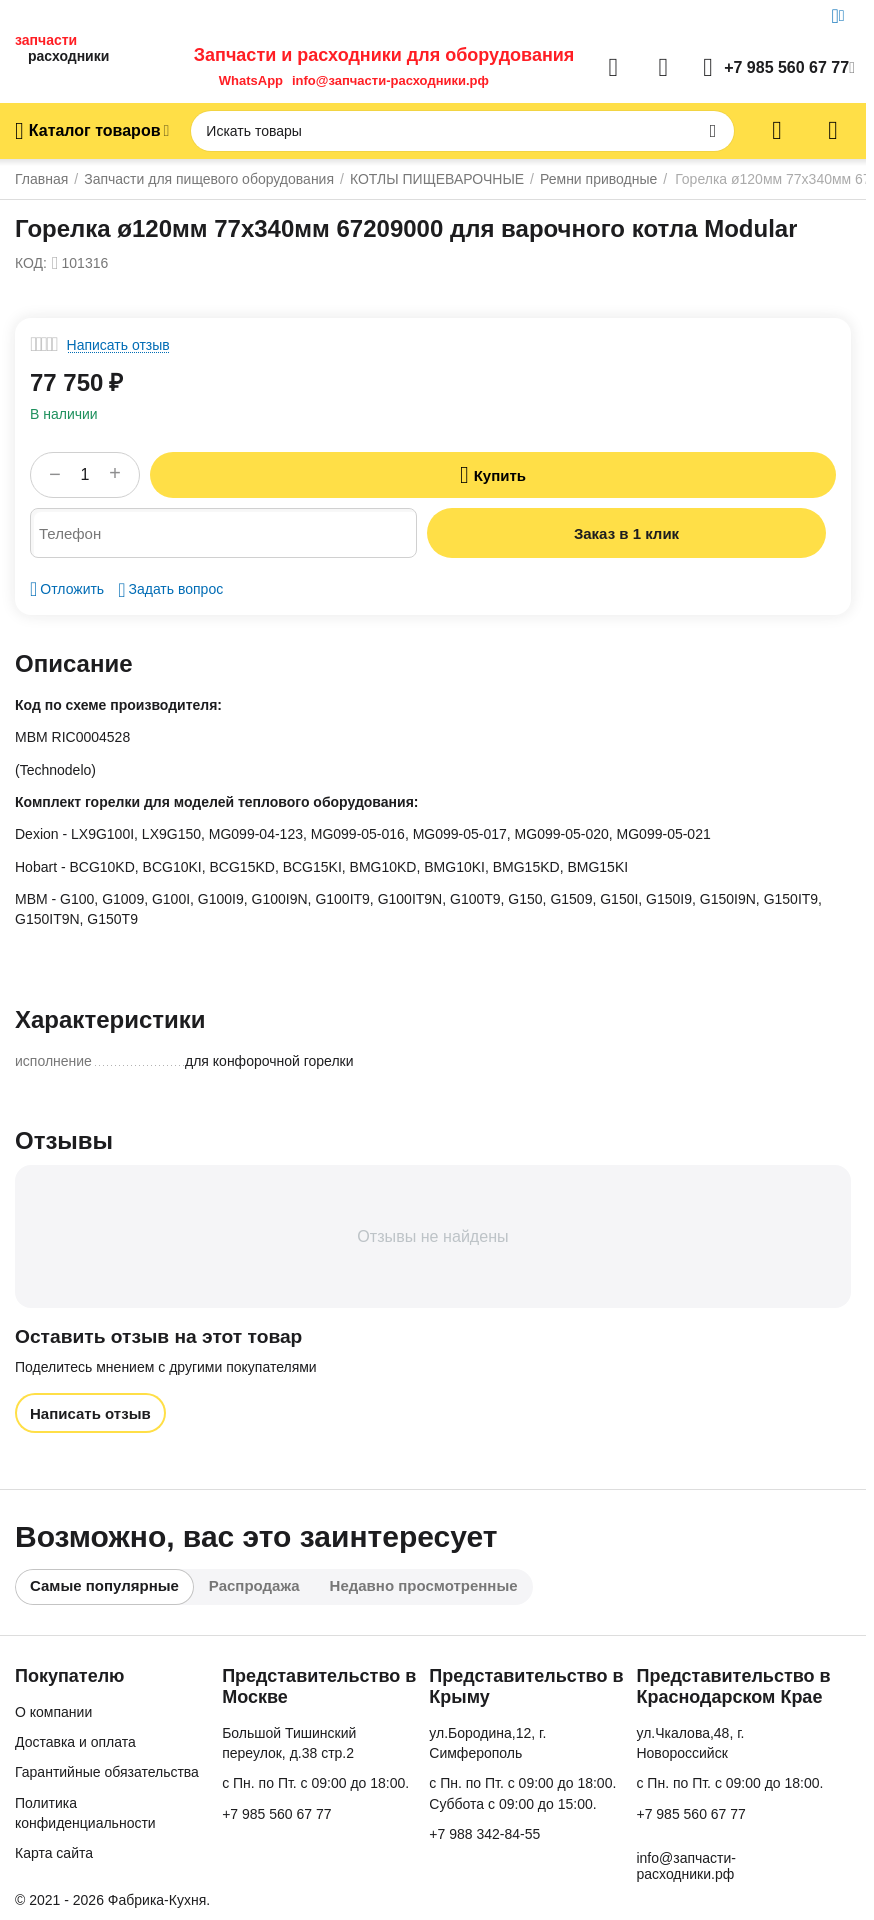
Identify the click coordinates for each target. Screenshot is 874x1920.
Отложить (67, 589)
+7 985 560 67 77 (276, 1814)
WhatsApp (251, 80)
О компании (53, 1712)
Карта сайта (54, 1853)
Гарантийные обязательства (107, 1772)
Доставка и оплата (75, 1742)
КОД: (31, 263)
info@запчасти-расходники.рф (390, 80)
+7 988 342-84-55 (484, 1834)
